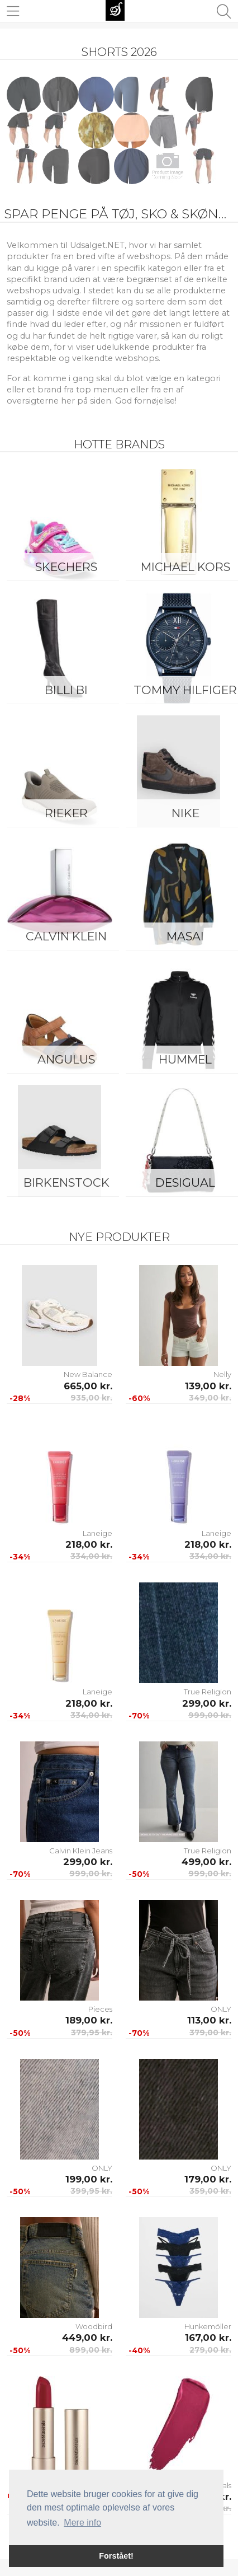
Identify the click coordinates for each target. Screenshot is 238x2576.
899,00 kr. (90, 2349)
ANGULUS (66, 1059)
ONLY (221, 2008)
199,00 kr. (88, 2179)
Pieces (100, 2008)
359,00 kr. (210, 2190)
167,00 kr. (208, 2337)
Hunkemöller (207, 2326)
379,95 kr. (91, 2032)
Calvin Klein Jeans (80, 1850)
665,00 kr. (88, 1386)
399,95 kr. (91, 2190)
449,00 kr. (87, 2337)
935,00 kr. (91, 1397)
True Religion (207, 1691)
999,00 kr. (209, 1715)
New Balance (88, 1374)
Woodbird (93, 2326)
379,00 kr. (210, 2032)
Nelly (222, 1374)
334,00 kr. (91, 1556)
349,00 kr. (210, 1397)
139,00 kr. (208, 1386)
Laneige (97, 1533)
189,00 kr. (88, 2020)
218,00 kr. (88, 1544)
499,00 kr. (206, 1861)
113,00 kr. (209, 2020)
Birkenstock (66, 1182)
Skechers (66, 567)
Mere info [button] (82, 2522)
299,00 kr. (206, 1703)
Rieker (66, 813)
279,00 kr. (210, 2349)
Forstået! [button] (116, 2555)
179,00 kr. (207, 2179)
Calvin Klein (66, 936)
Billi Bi (66, 690)
